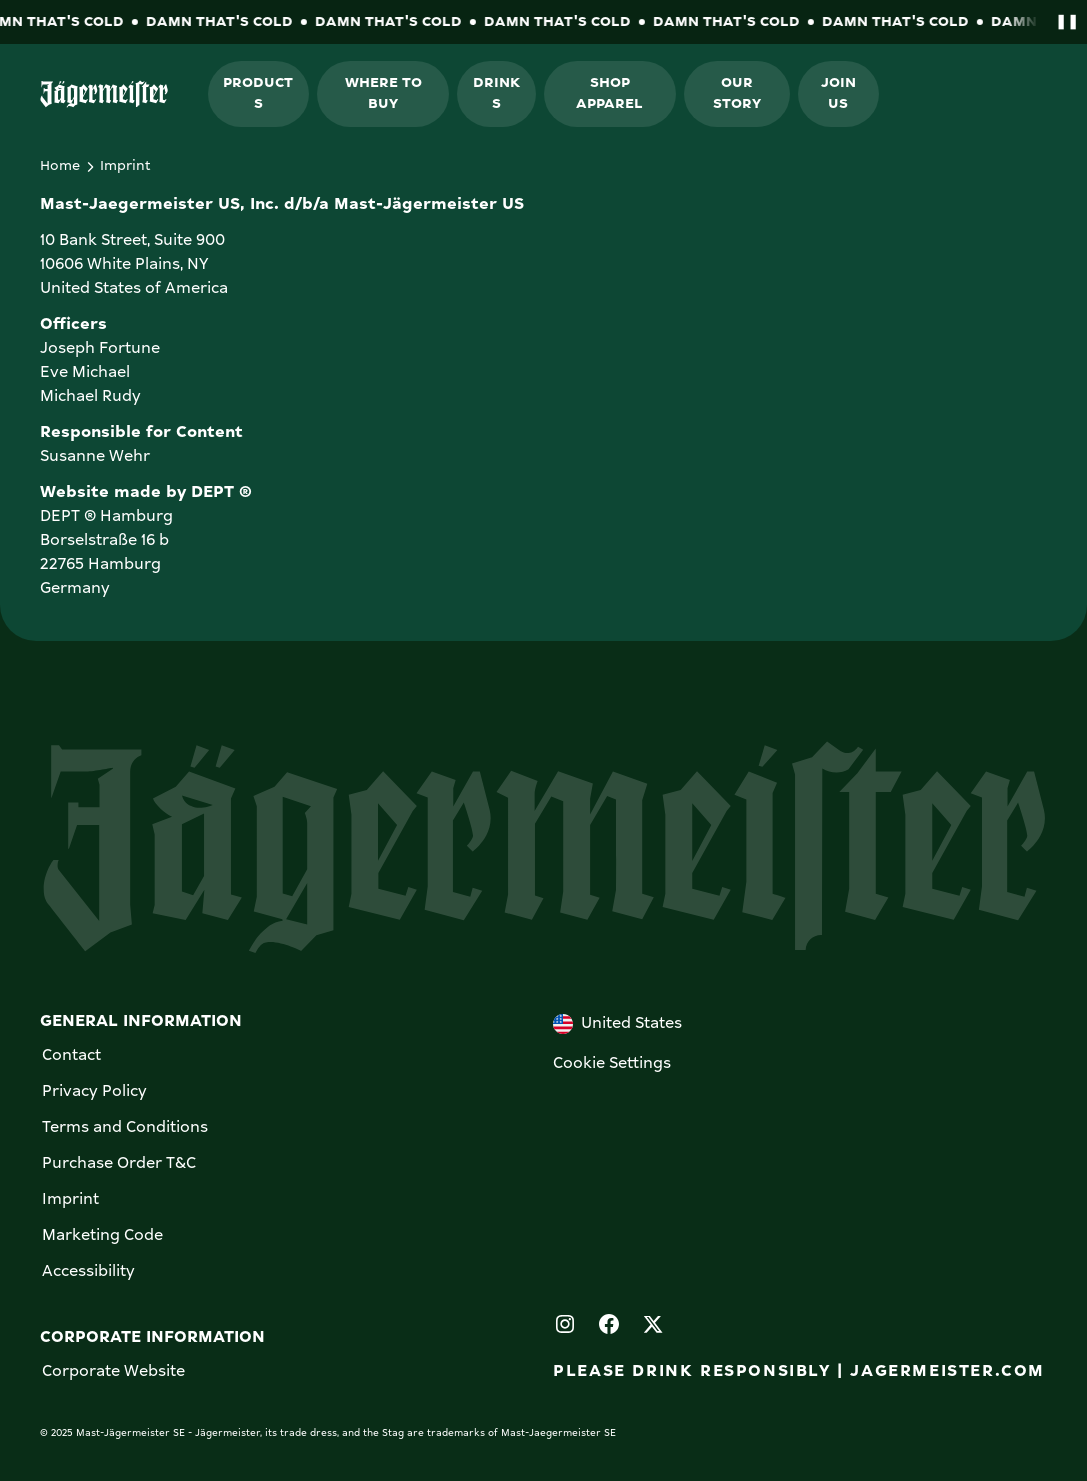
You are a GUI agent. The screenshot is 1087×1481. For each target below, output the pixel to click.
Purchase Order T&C (119, 1164)
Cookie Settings (612, 1064)
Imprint (70, 1200)
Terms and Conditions (125, 1128)
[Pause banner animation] (1063, 22)
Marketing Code (102, 1236)
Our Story (737, 93)
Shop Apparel (609, 93)
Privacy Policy (94, 1092)
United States (617, 1024)
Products (258, 93)
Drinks (496, 93)
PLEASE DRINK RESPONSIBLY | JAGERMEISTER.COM (799, 1372)
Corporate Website (113, 1372)
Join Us (838, 93)
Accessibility (88, 1272)
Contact (71, 1056)
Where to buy (383, 93)
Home (60, 166)
